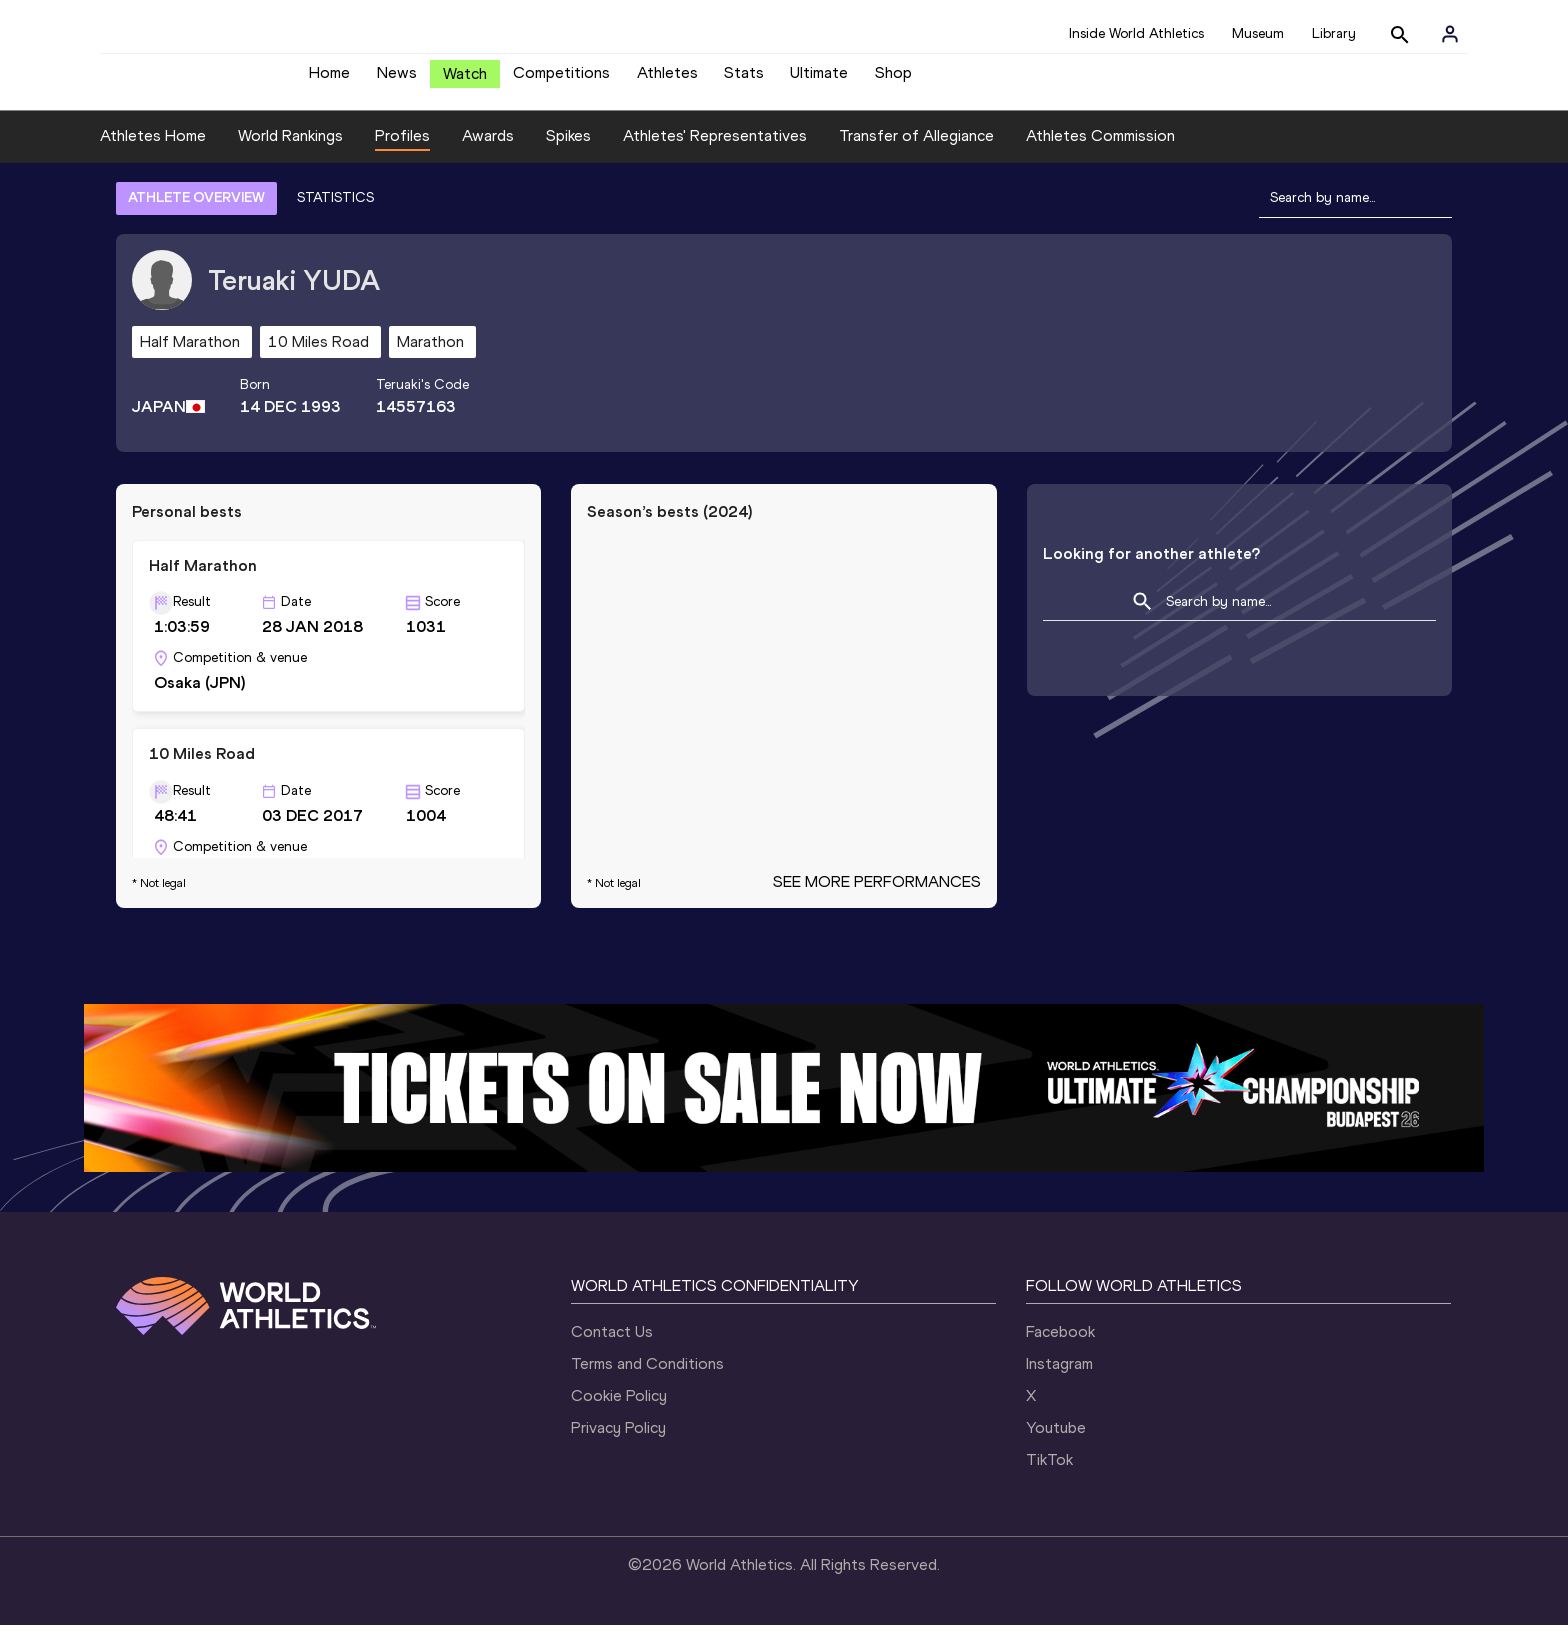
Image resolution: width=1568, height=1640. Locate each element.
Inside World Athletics (1136, 33)
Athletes (667, 80)
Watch (465, 81)
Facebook (1060, 1346)
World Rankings (290, 150)
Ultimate (819, 80)
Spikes (568, 150)
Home (329, 80)
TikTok (1049, 1474)
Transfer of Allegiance (916, 150)
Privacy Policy (618, 1442)
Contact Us (612, 1346)
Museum (1258, 33)
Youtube (1056, 1442)
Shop (893, 80)
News (397, 80)
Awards (488, 150)
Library (1334, 33)
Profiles (402, 150)
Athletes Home (153, 150)
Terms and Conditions (647, 1378)
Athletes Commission (1100, 150)
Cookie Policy (619, 1410)
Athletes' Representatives (715, 150)
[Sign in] (1450, 34)
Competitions (561, 80)
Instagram (1059, 1378)
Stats (744, 80)
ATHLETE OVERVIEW (196, 212)
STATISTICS (335, 212)
